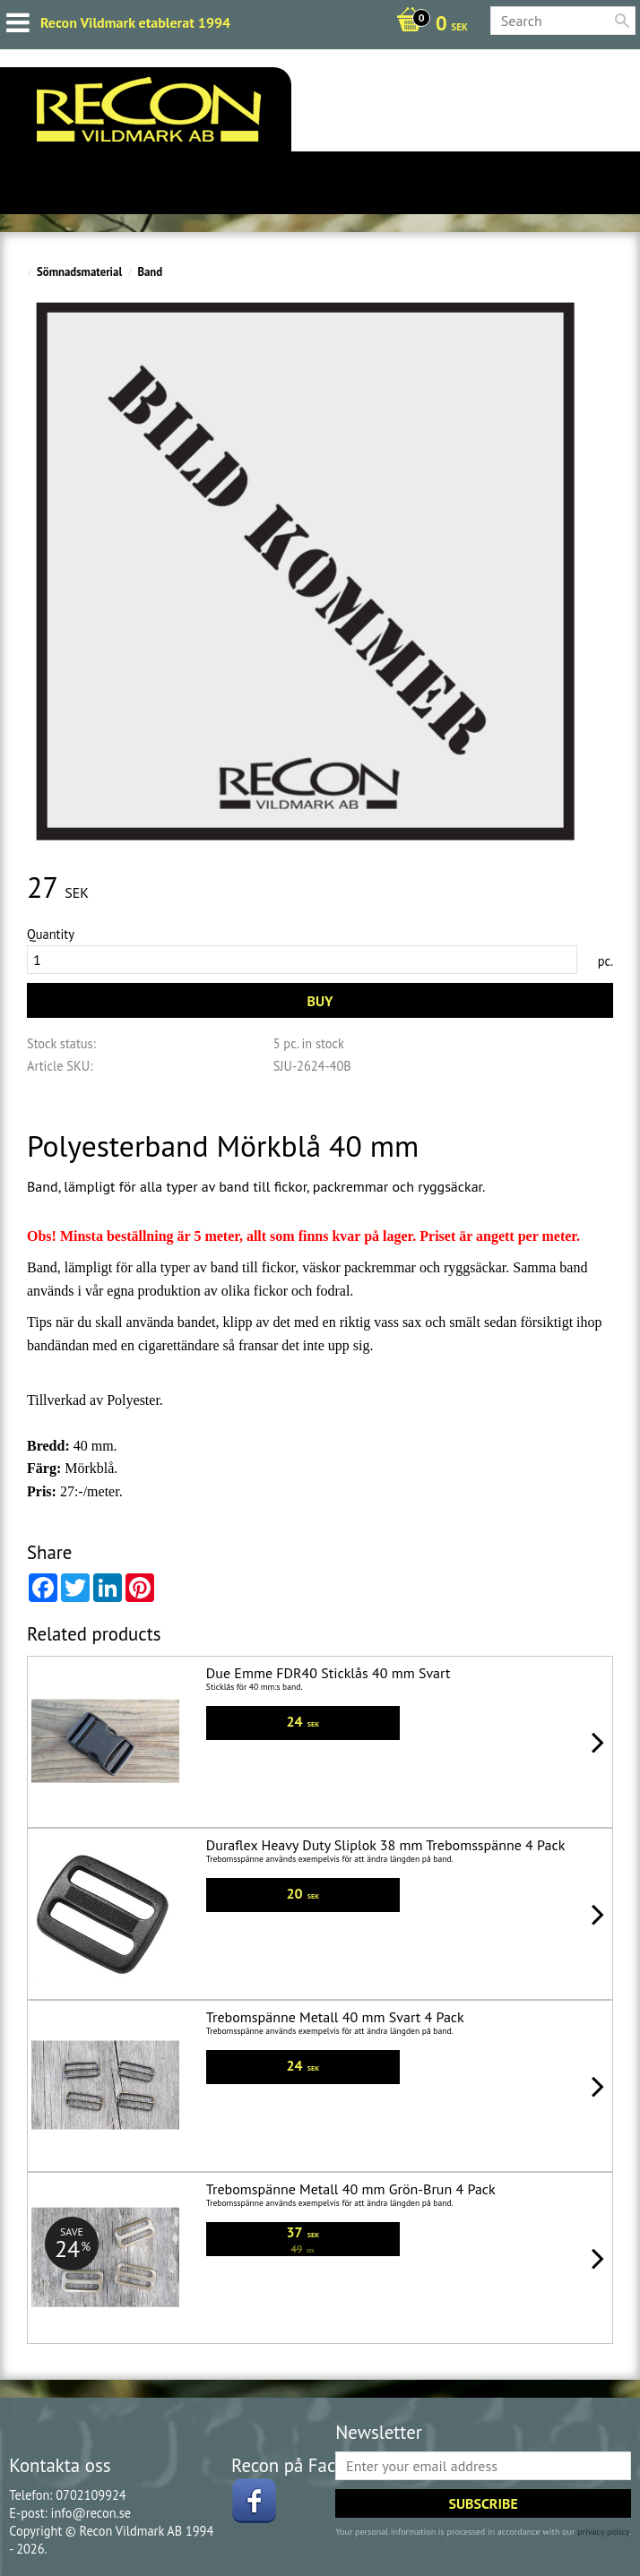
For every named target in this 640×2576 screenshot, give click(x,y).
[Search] (622, 20)
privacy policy (603, 2531)
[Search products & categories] (563, 20)
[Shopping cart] (427, 25)
